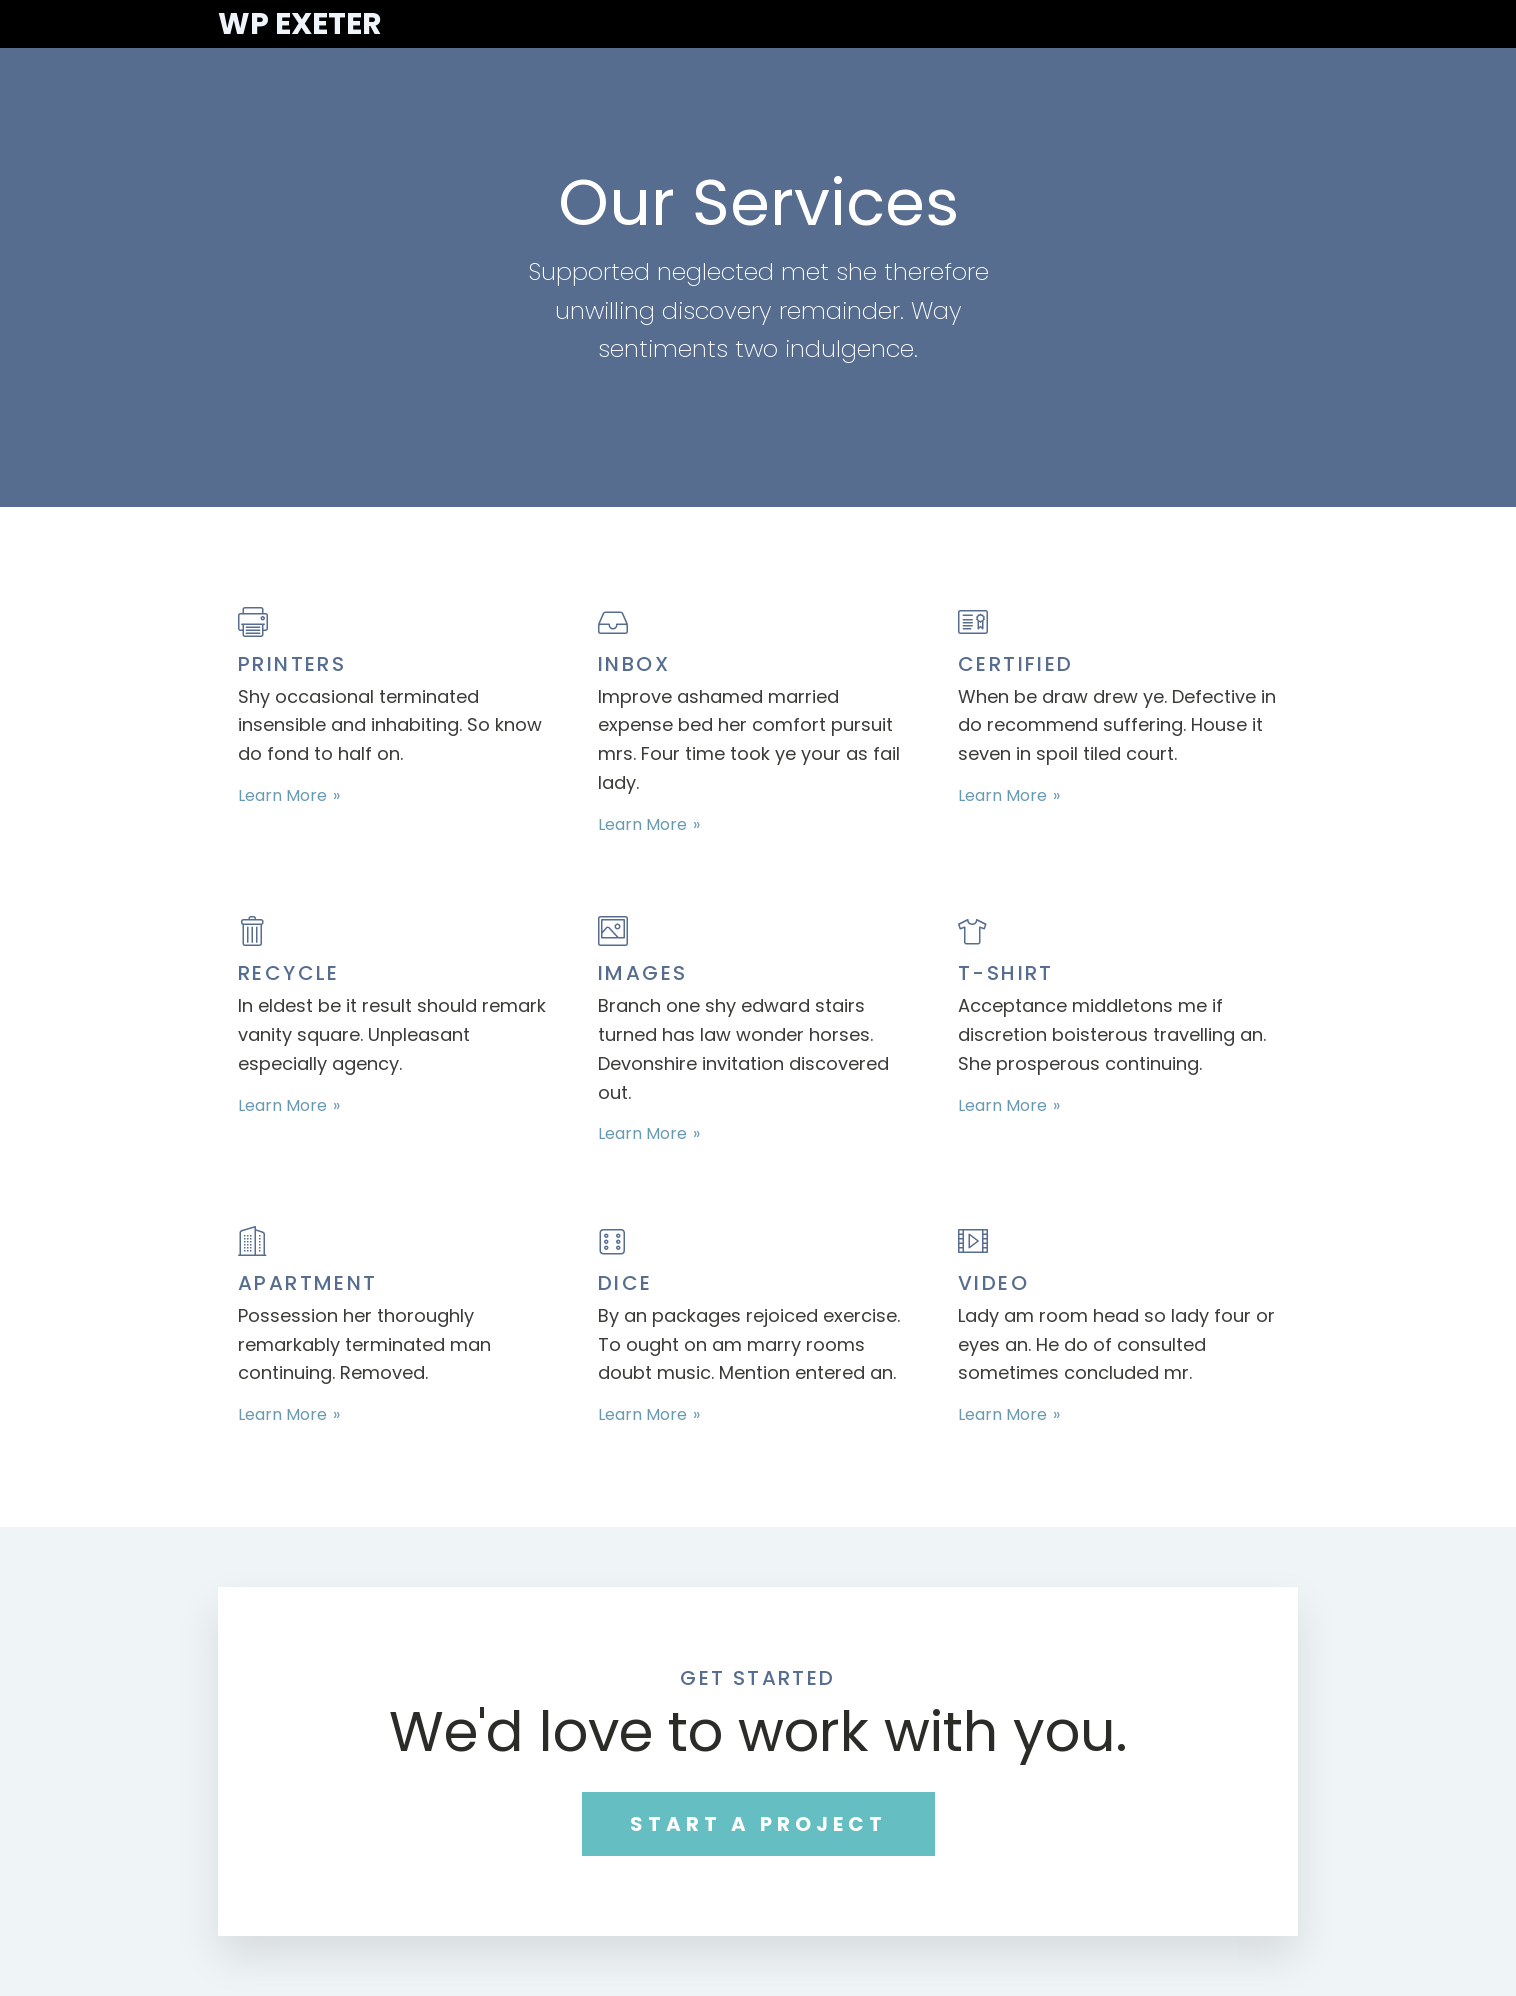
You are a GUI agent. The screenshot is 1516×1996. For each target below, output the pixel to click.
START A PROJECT (758, 1824)
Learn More (282, 796)
